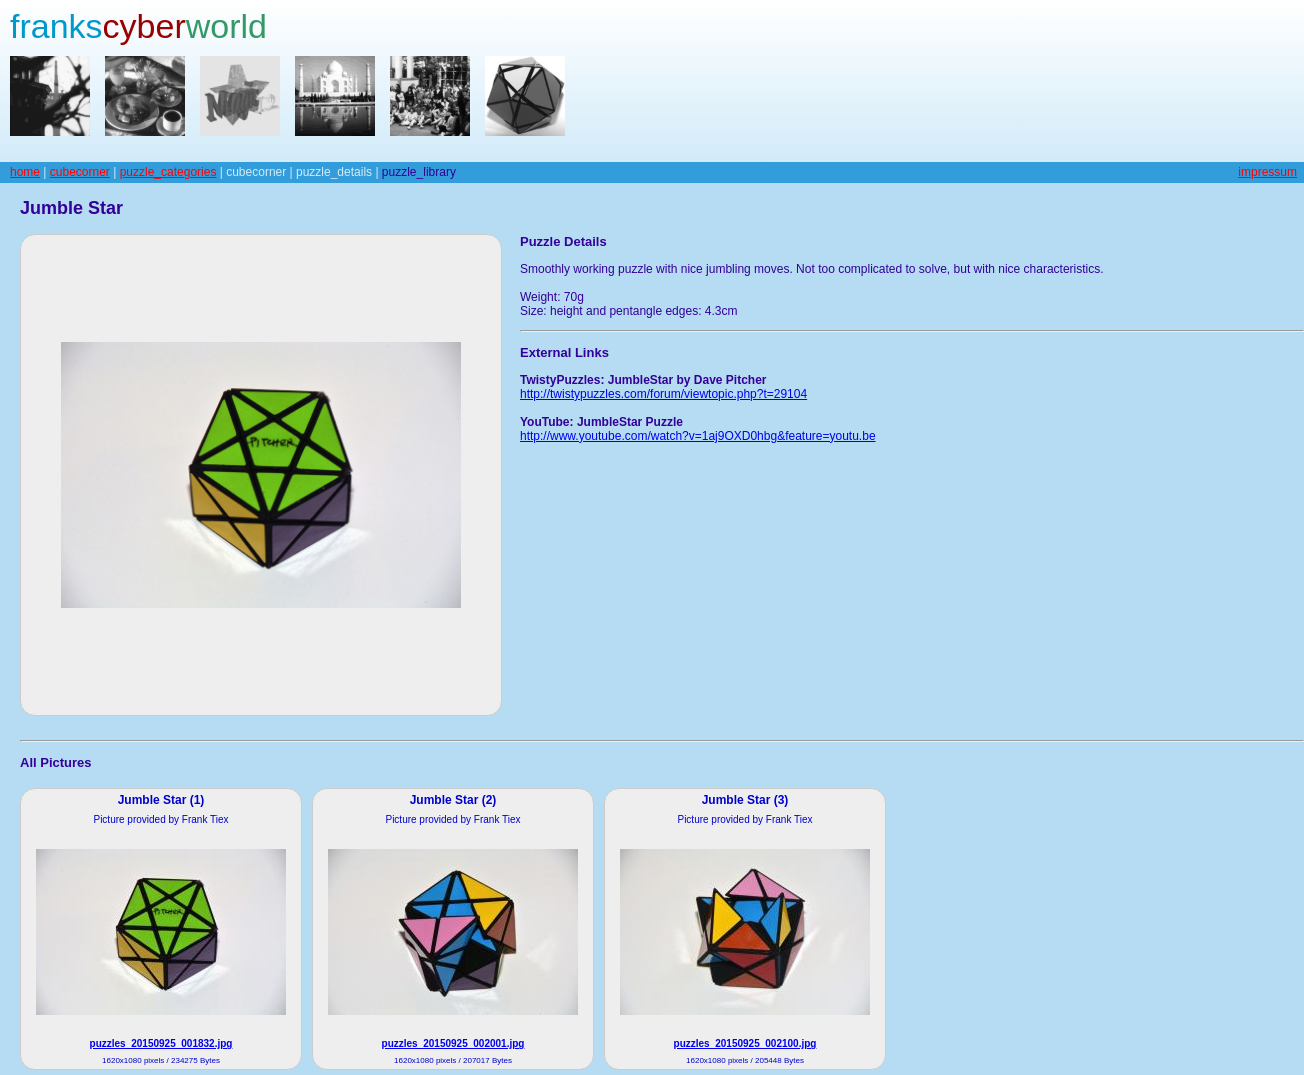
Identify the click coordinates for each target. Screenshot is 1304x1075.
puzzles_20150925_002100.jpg (745, 1043)
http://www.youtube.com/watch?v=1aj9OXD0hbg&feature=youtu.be (698, 436)
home (25, 172)
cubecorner (80, 172)
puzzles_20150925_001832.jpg (161, 1043)
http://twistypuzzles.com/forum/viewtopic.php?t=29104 (663, 394)
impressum (1267, 172)
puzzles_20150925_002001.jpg (453, 1043)
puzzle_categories (168, 172)
